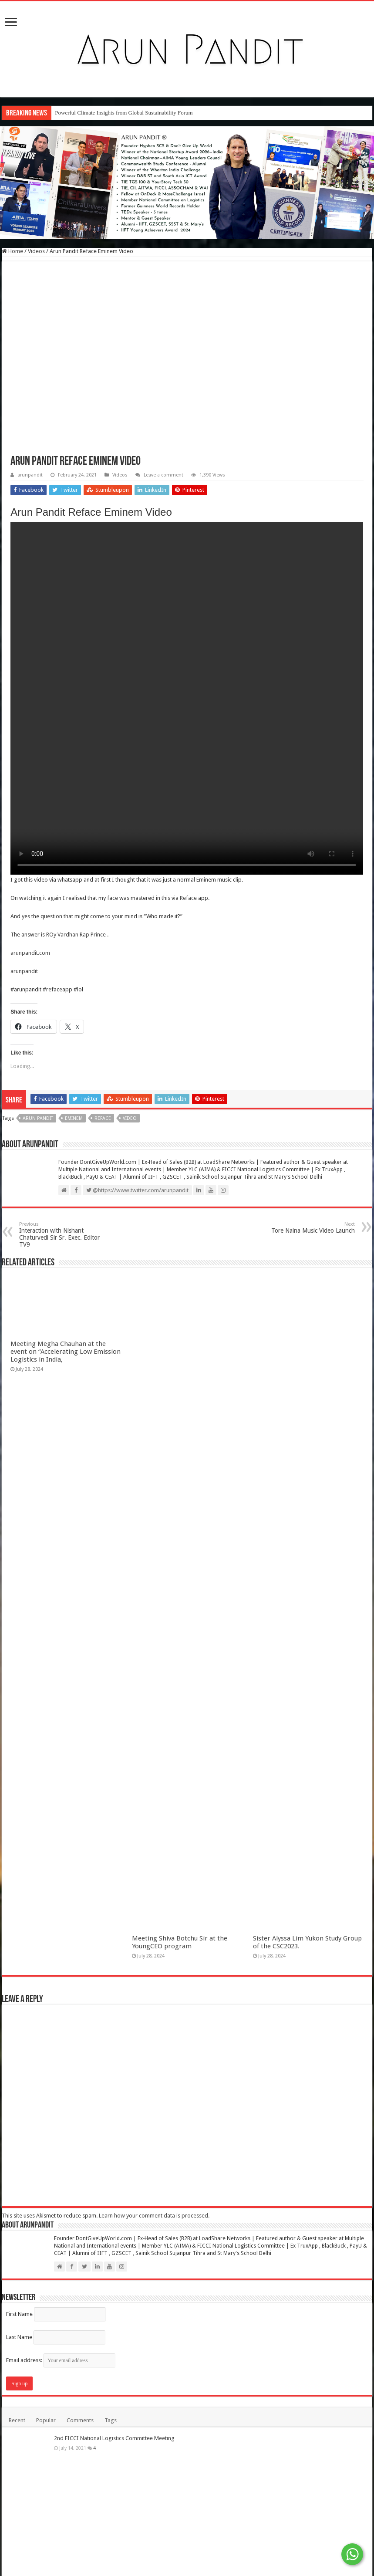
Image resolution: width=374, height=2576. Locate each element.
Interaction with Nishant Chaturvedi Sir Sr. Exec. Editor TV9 (63, 1234)
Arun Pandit (38, 1118)
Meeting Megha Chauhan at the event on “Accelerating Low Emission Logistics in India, (65, 1351)
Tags (110, 2420)
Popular (46, 2420)
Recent (17, 2420)
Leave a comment (163, 475)
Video (130, 1118)
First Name (19, 2314)
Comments (80, 2420)
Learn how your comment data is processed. (154, 2215)
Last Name (19, 2337)
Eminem (74, 1118)
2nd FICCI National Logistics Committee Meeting (114, 2438)
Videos (36, 251)
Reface (188, 898)
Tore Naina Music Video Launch (310, 1227)
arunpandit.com (30, 953)
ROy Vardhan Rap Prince (76, 934)
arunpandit (30, 475)
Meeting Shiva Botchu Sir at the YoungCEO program (179, 1942)
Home (12, 251)
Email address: (60, 2360)
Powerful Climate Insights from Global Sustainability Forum (123, 112)
